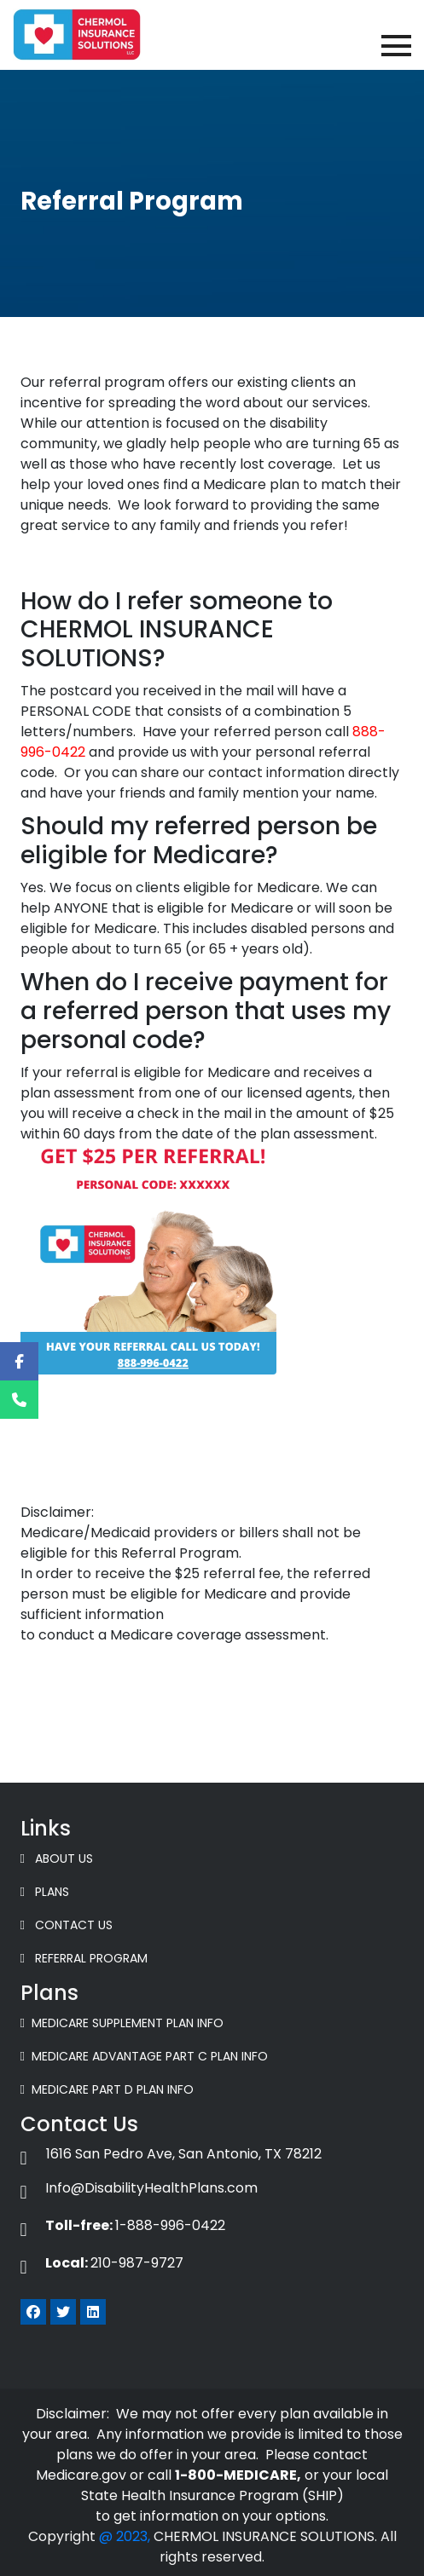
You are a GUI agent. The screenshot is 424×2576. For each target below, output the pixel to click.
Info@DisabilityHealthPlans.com (139, 2188)
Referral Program (84, 1958)
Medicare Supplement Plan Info (122, 2022)
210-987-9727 (101, 2263)
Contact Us (66, 1924)
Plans (44, 1891)
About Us (56, 1858)
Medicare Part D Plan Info (107, 2089)
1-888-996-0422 (122, 2225)
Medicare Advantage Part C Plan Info (144, 2056)
